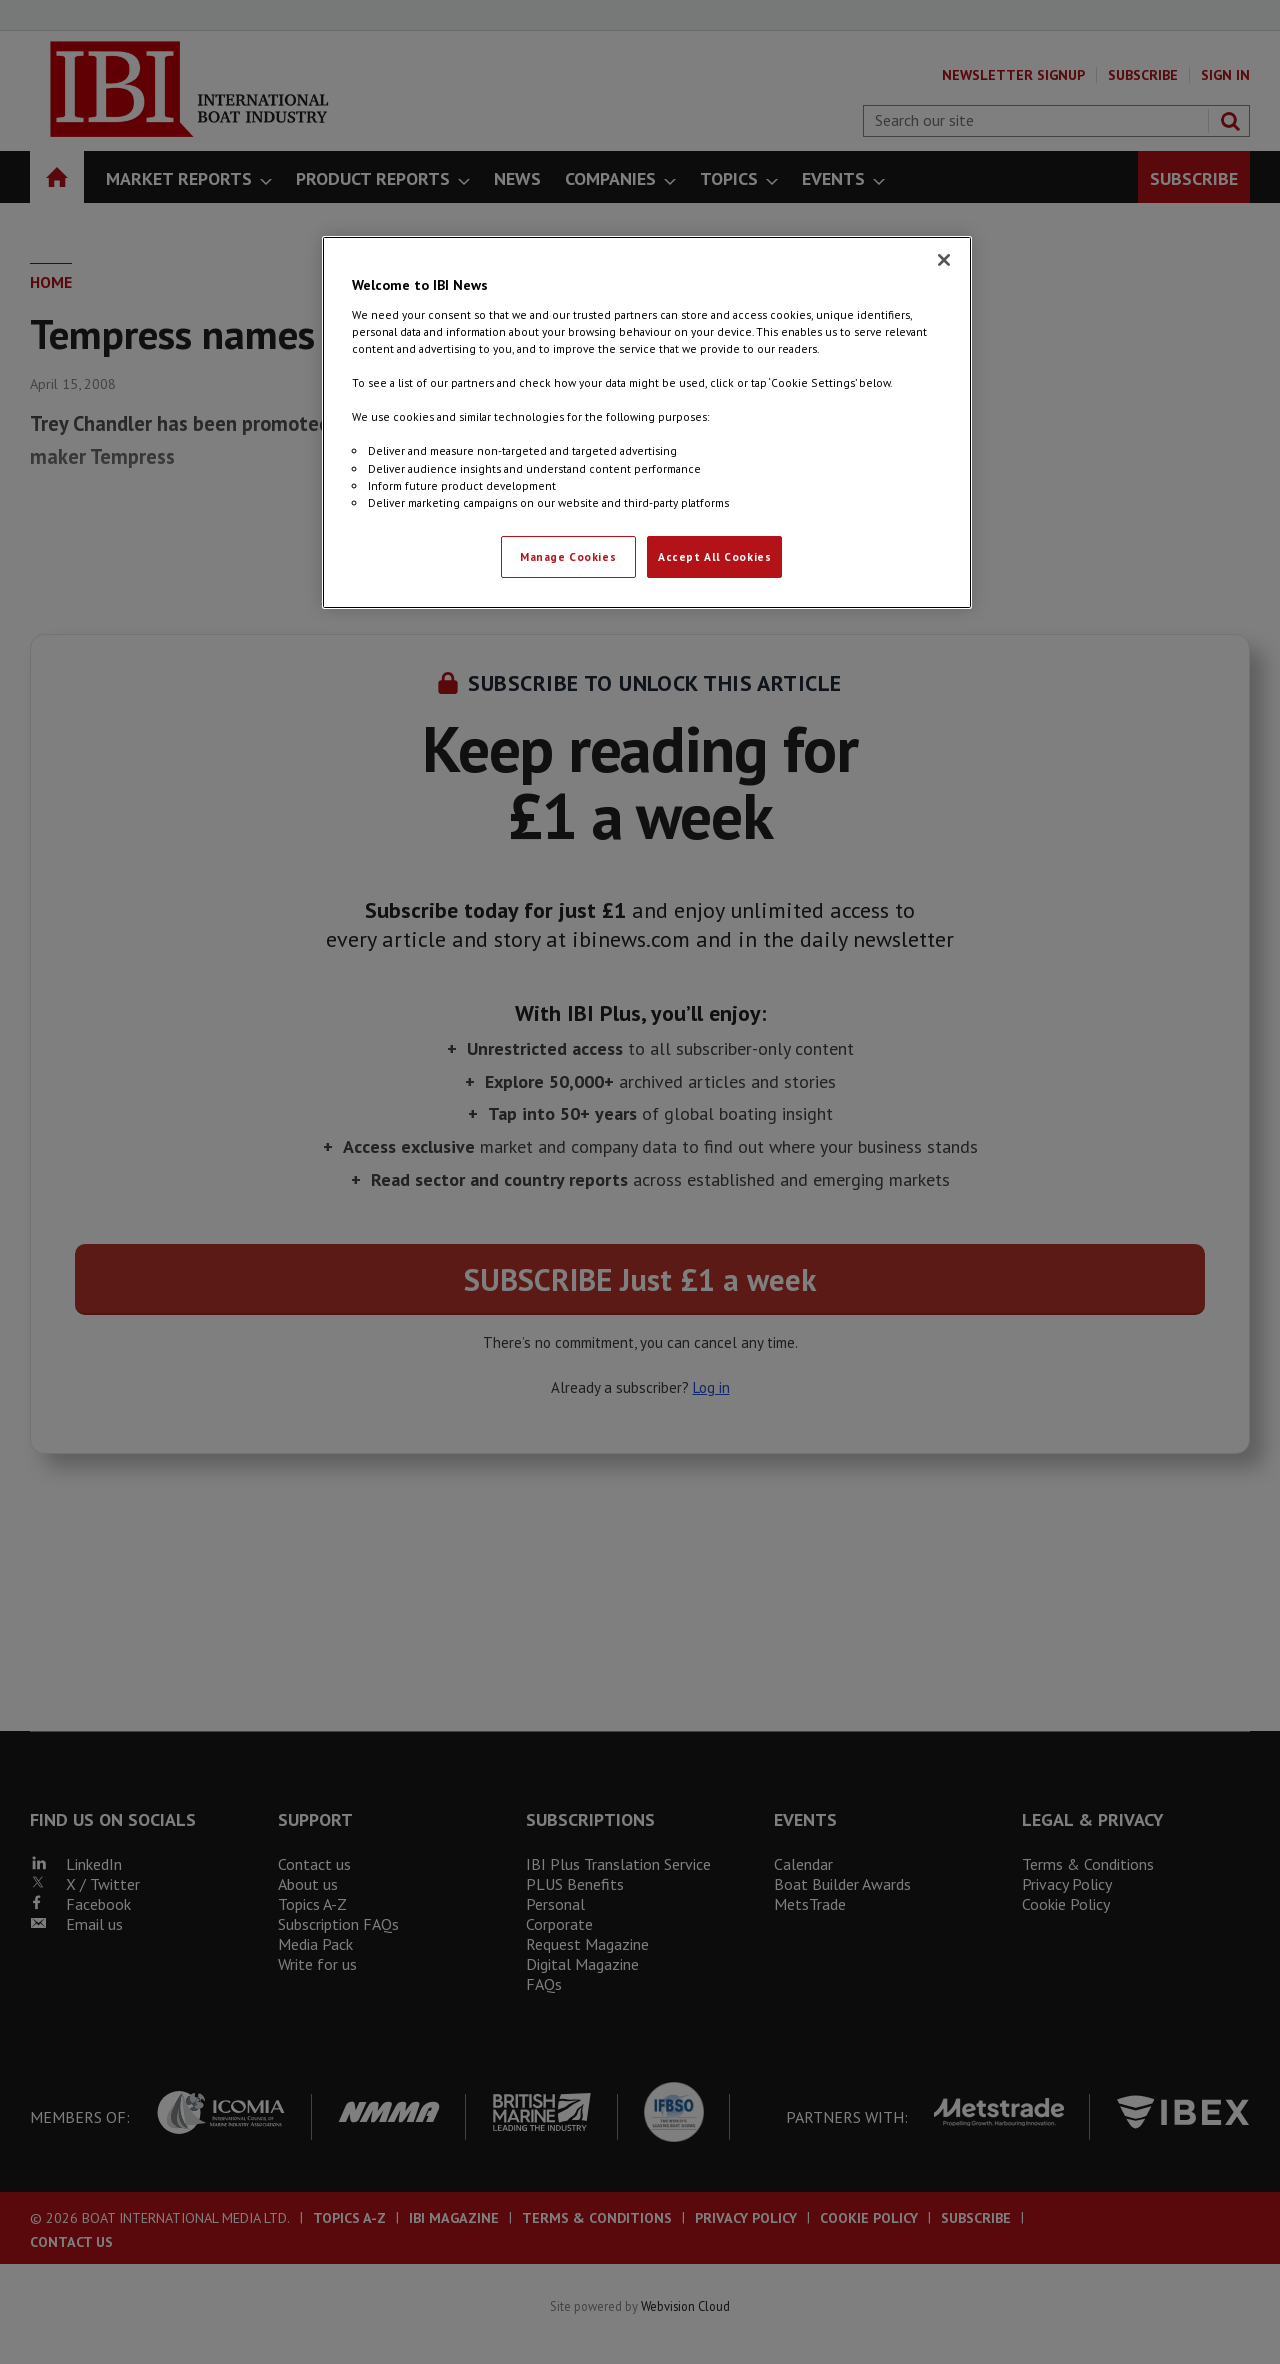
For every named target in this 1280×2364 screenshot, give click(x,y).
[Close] (944, 260)
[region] (647, 422)
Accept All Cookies (714, 556)
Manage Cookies (568, 556)
